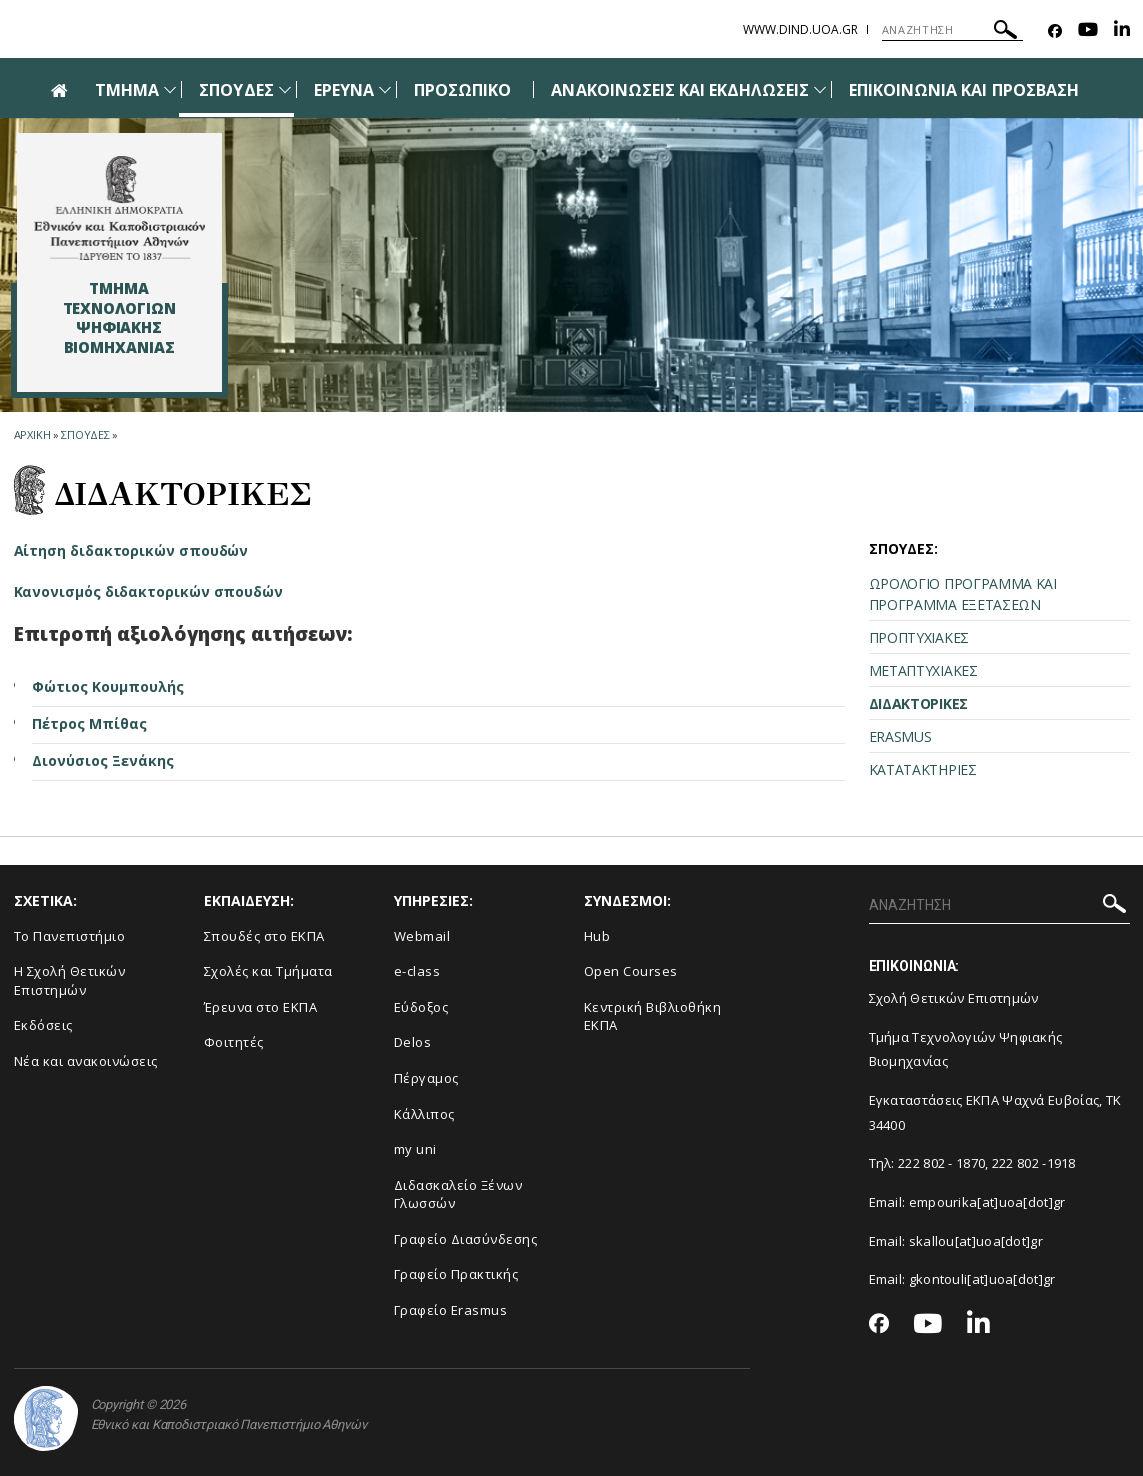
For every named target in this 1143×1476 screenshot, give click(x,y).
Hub (597, 936)
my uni (415, 1149)
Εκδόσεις (43, 1025)
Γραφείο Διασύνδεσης (466, 1239)
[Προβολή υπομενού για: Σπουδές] (285, 89)
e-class (417, 971)
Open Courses (631, 971)
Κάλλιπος (424, 1114)
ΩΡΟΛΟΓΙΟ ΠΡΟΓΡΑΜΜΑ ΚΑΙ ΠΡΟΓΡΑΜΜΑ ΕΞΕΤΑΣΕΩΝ (963, 594)
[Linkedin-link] (1122, 31)
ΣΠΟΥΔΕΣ (236, 90)
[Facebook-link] (1055, 31)
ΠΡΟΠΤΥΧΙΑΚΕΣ (919, 637)
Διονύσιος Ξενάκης (103, 760)
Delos (413, 1042)
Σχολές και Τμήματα (268, 971)
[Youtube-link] (1088, 31)
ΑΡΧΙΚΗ (32, 434)
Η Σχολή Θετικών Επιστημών (70, 980)
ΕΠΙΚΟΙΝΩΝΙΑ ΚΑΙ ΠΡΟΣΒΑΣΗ (964, 90)
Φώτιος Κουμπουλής (108, 686)
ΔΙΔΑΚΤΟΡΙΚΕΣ (918, 703)
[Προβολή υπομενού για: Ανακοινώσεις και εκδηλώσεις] (820, 89)
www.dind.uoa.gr (800, 29)
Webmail (422, 936)
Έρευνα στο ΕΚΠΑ (261, 1007)
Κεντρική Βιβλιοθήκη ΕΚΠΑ (653, 1016)
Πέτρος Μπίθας (89, 723)
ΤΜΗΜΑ (127, 90)
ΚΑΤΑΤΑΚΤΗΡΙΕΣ (923, 769)
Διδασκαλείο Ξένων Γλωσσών (458, 1194)
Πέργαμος (426, 1078)
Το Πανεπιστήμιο (70, 936)
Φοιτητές (234, 1042)
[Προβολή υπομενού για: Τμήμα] (170, 89)
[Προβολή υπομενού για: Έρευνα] (385, 89)
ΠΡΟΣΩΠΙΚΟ (462, 90)
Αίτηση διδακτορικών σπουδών (131, 550)
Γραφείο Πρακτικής (456, 1274)
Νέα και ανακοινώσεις (86, 1061)
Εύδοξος (421, 1007)
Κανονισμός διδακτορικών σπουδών (149, 591)
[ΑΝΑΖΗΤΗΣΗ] (952, 30)
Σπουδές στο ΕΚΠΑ (264, 936)
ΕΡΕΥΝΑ (344, 90)
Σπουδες (85, 434)
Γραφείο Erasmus (451, 1310)
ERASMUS (900, 736)
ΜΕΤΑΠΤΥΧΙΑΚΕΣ (923, 670)
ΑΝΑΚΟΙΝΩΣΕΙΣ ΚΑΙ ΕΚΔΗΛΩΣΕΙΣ (679, 90)
